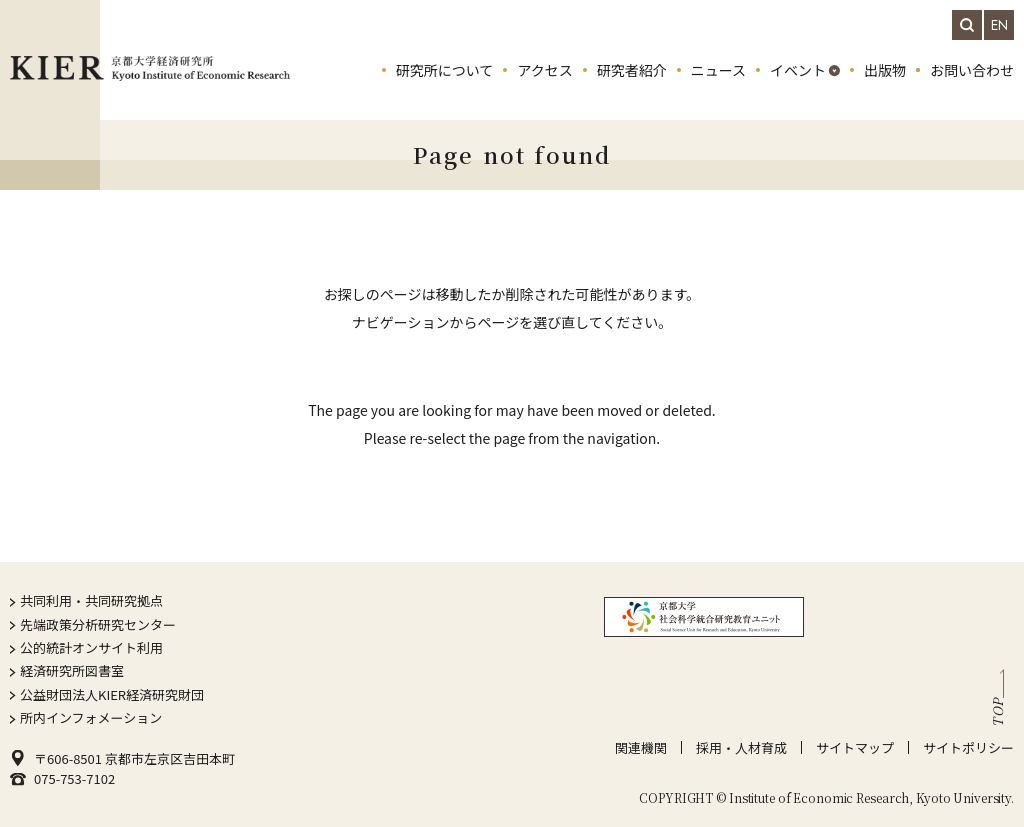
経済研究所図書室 (72, 670)
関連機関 (641, 747)
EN (999, 25)
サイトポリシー (968, 747)
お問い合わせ (972, 70)
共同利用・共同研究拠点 (91, 600)
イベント (798, 70)
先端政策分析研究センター (98, 624)
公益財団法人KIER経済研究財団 (112, 694)
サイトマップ (855, 747)
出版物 (885, 70)
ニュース (718, 70)
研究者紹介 (632, 70)
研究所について (445, 70)
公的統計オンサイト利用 (91, 647)
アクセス (544, 70)
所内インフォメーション (91, 717)
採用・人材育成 (741, 747)
